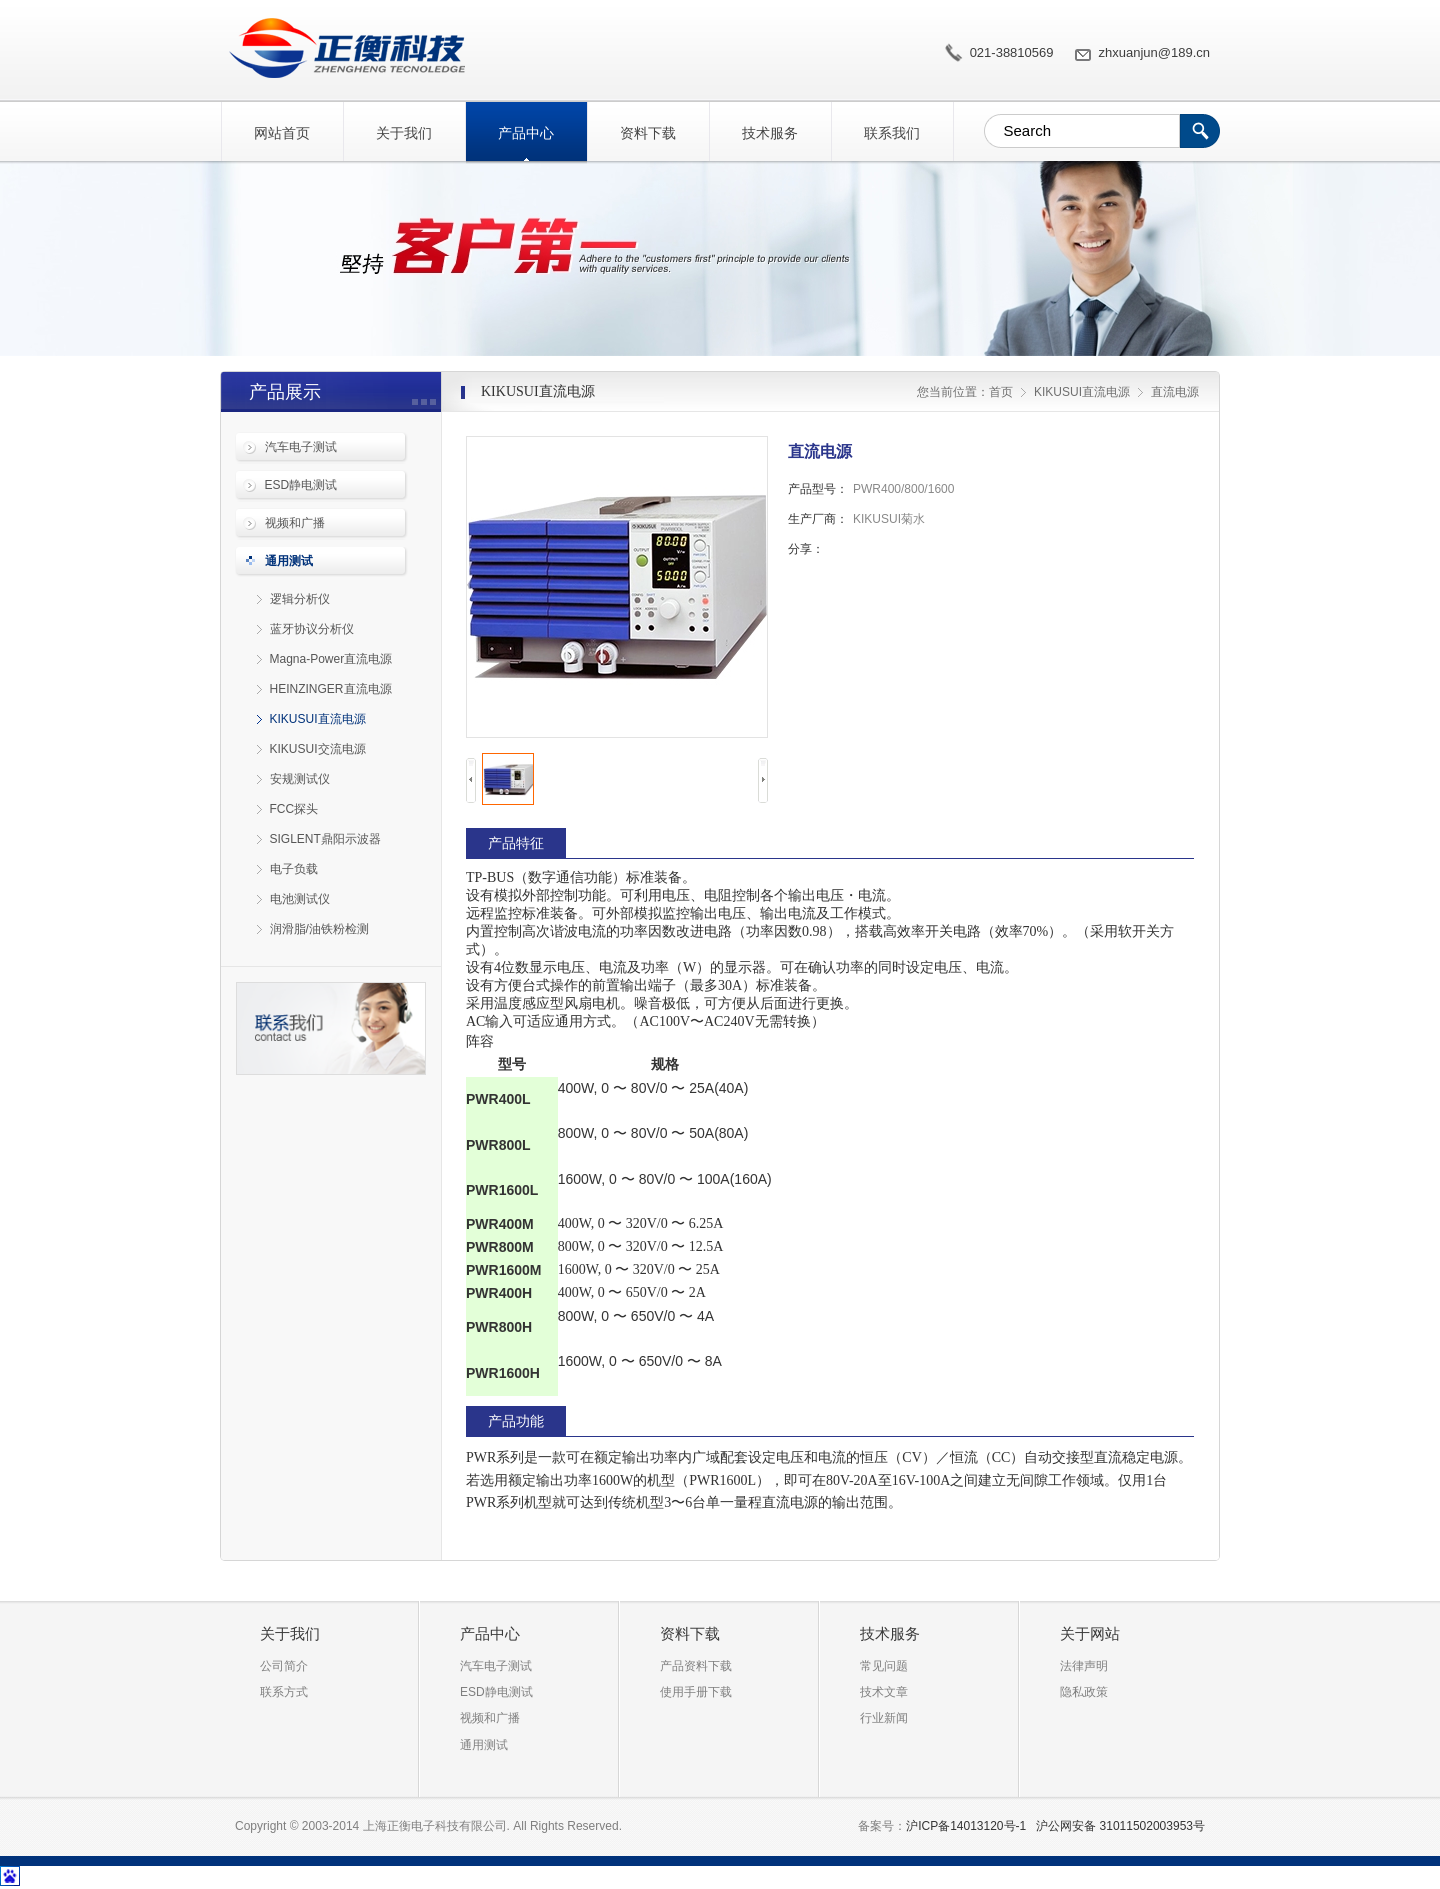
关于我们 (404, 133)
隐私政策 (1084, 1692)
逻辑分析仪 (300, 599)
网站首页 (282, 133)
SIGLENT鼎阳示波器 (325, 839)
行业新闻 (884, 1718)
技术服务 (770, 133)
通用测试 (289, 561)
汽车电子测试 (301, 447)
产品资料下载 (696, 1666)
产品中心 (526, 133)
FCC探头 (294, 809)
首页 (1001, 392)
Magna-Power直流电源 (331, 659)
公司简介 (284, 1666)
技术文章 (884, 1692)
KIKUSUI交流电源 (318, 749)
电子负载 (294, 869)
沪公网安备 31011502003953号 (1120, 1826)
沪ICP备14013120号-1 (966, 1826)
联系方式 (284, 1692)
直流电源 (342, 48)
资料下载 (648, 133)
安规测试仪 (300, 779)
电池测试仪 (300, 899)
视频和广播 (295, 523)
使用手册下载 (696, 1692)
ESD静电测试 (301, 485)
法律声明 (1084, 1666)
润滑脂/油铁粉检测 (319, 929)
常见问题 (884, 1666)
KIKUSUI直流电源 (318, 719)
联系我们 (892, 133)
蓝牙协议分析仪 (312, 629)
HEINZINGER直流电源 (331, 689)
